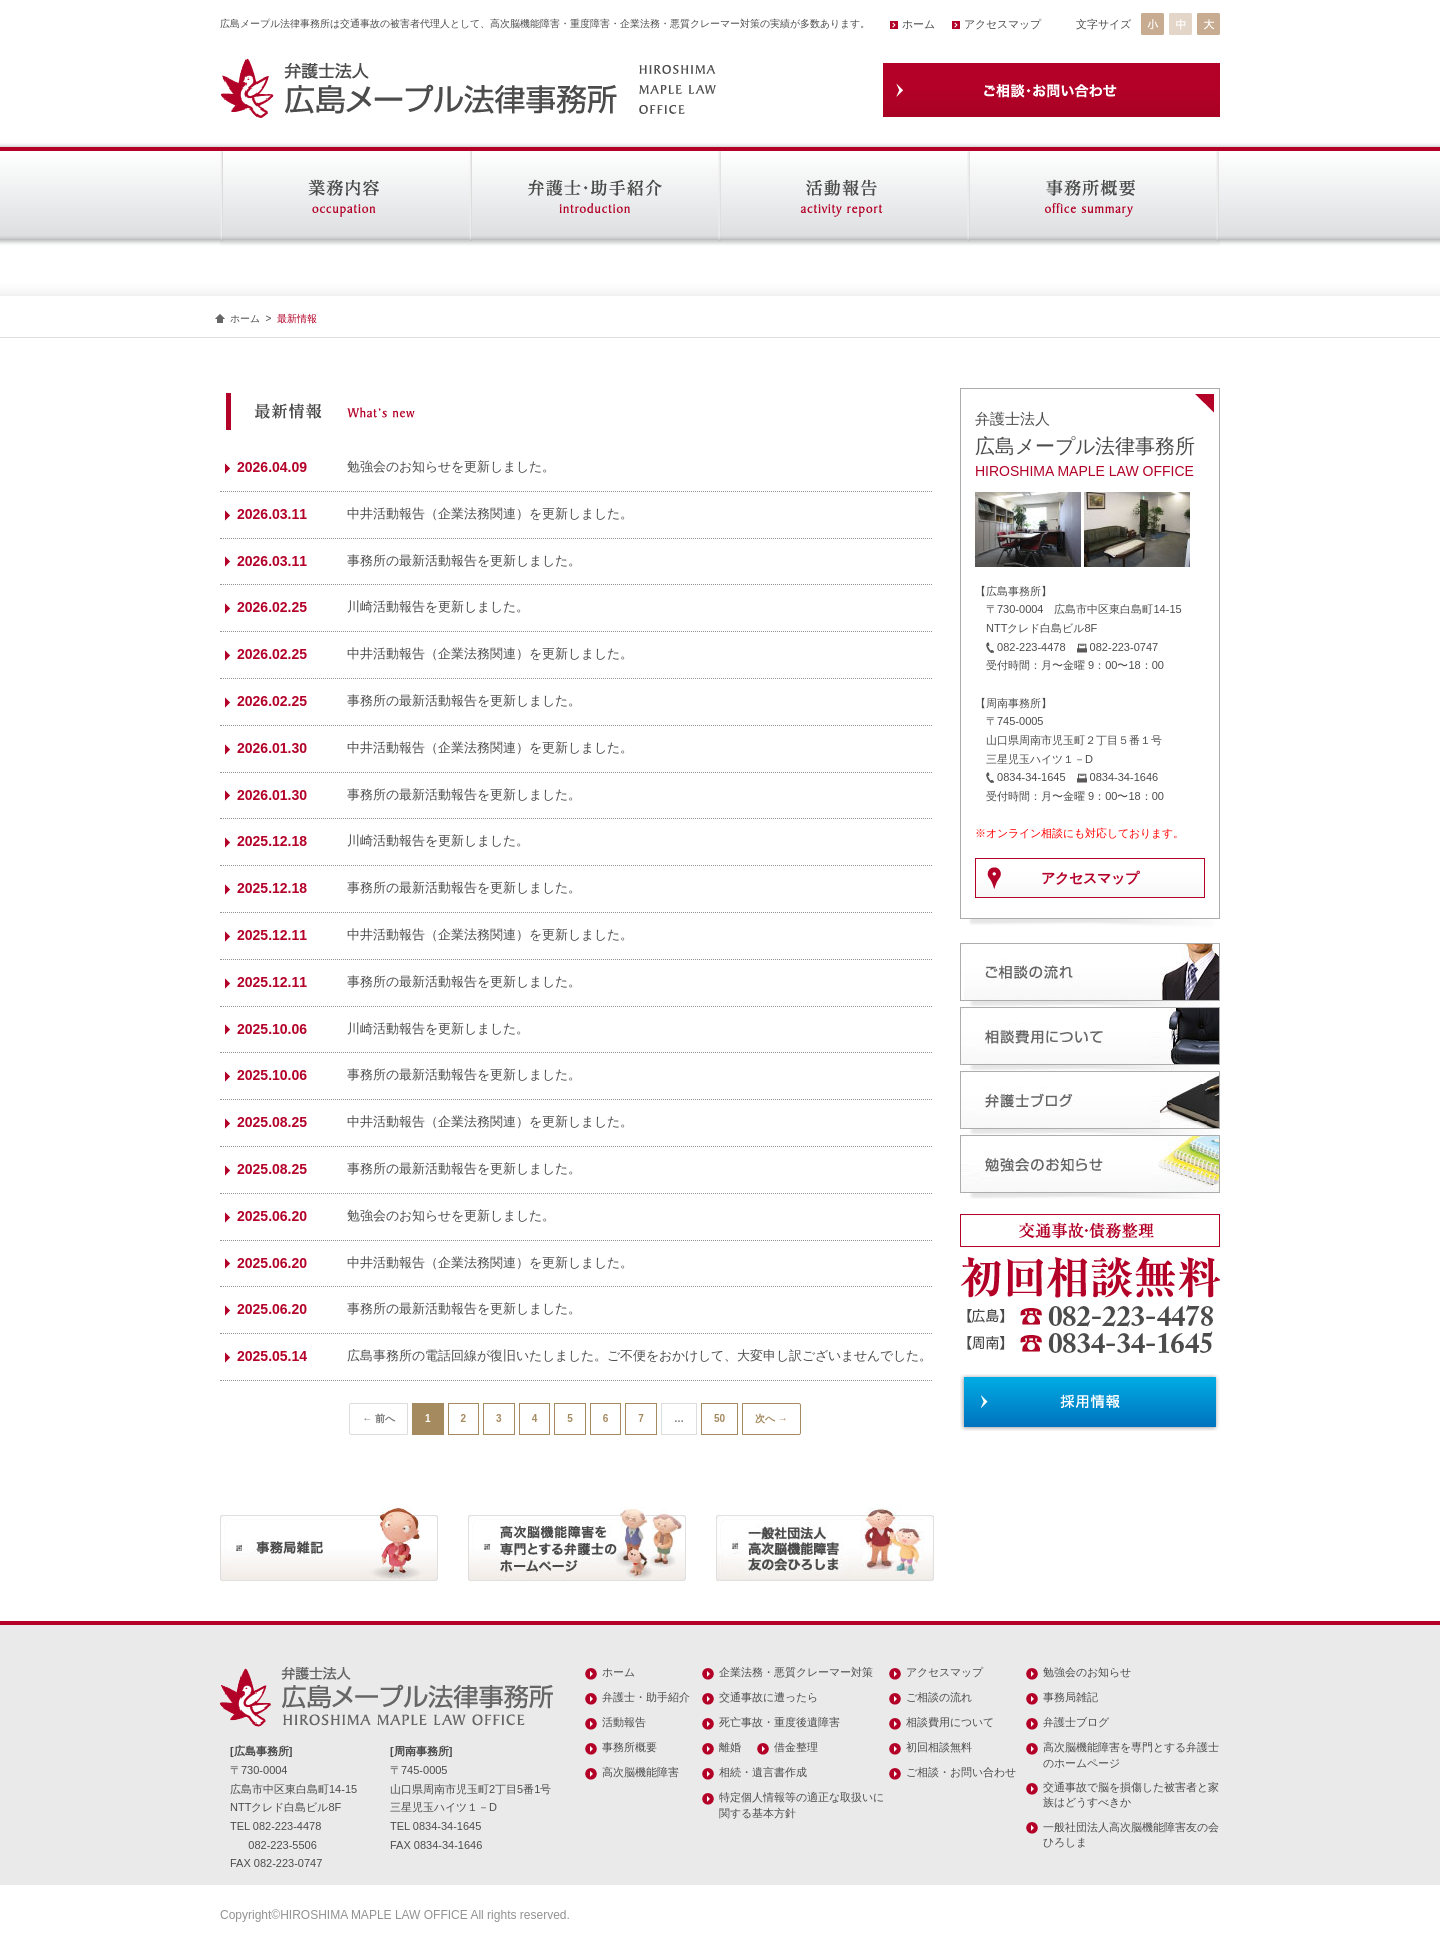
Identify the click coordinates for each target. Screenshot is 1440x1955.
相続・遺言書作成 (763, 1772)
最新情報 (297, 318)
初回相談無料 (939, 1747)
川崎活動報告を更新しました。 (438, 606)
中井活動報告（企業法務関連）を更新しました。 (490, 513)
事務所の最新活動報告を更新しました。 (464, 560)
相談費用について (950, 1722)
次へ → (771, 1418)
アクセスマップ (1002, 24)
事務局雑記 (1070, 1697)
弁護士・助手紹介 (646, 1697)
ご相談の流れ (939, 1697)
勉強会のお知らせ (1087, 1672)
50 (719, 1418)
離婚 (730, 1747)
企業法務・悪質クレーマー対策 (796, 1672)
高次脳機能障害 (640, 1772)
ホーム (918, 24)
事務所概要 (629, 1747)
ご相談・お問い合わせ (961, 1772)
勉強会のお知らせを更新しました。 (451, 466)
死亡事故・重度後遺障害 (779, 1722)
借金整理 (796, 1747)
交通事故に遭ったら (768, 1697)
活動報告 (624, 1722)
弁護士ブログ (1076, 1722)
